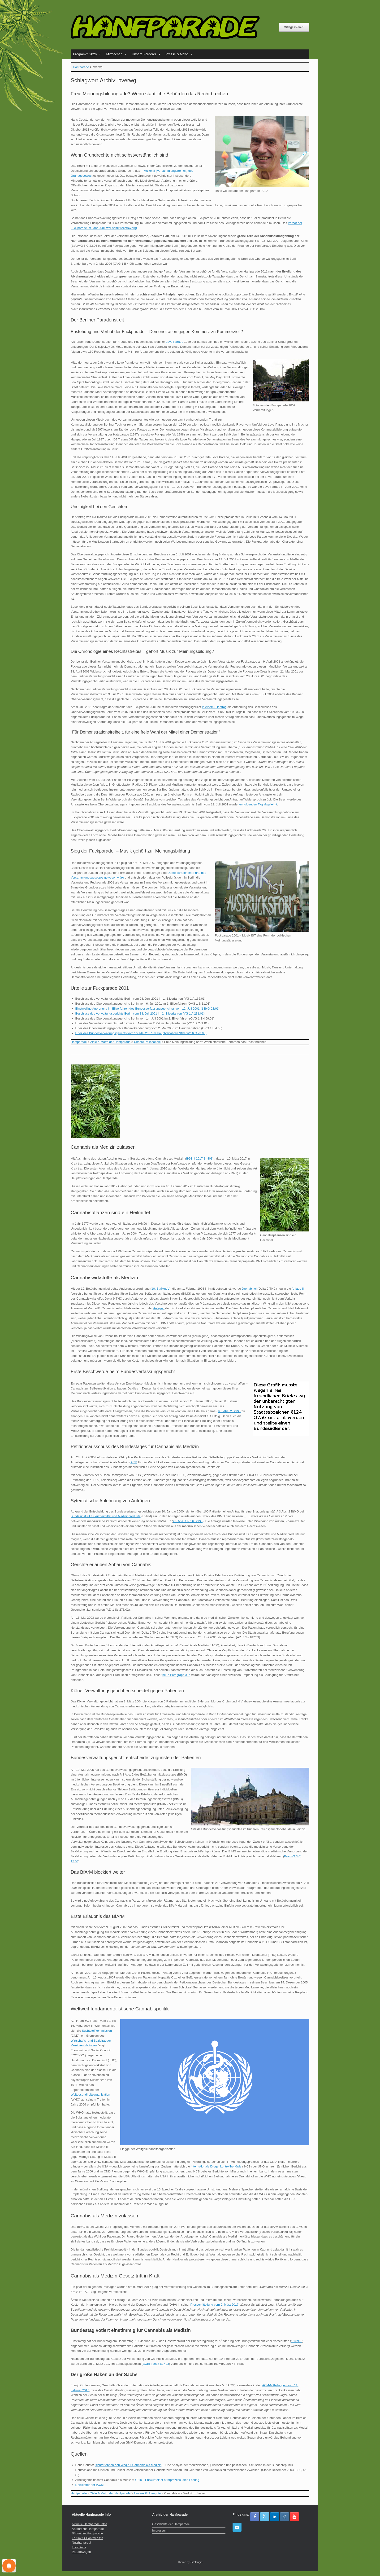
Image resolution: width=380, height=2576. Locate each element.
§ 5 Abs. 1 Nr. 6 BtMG (188, 1521)
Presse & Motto (179, 54)
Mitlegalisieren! (294, 27)
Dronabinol (249, 1288)
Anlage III (298, 1288)
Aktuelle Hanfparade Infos (89, 2524)
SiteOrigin (196, 2562)
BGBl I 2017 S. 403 (199, 1158)
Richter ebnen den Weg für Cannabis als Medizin (128, 2465)
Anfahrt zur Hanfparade (88, 2529)
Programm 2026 (87, 54)
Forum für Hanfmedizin (87, 2538)
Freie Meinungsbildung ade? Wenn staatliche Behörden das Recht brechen (149, 93)
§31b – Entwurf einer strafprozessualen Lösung (167, 2480)
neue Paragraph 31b (176, 1675)
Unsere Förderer (146, 54)
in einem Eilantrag (214, 707)
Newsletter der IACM (89, 2485)
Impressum (159, 2530)
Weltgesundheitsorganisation (90, 2094)
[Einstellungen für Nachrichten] (9, 2565)
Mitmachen (116, 54)
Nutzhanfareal (81, 2542)
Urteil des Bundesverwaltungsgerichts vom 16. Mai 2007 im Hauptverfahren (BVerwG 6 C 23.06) (141, 1033)
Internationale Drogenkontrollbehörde (216, 2166)
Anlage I (158, 1308)
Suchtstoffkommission (97, 2030)
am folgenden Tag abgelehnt (257, 804)
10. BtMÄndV (160, 1288)
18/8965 (296, 2341)
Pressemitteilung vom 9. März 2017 (214, 2304)
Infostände (79, 2547)
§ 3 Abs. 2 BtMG (229, 1411)
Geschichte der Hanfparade (171, 2524)
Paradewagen (81, 2552)
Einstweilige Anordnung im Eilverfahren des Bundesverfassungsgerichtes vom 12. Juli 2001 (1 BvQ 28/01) (147, 1008)
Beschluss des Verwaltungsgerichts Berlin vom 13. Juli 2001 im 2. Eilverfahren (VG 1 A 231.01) (140, 1013)
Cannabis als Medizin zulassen (103, 1147)
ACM (133, 1462)
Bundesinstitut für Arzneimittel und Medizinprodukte (106, 1516)
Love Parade (174, 341)
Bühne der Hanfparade (87, 2533)
